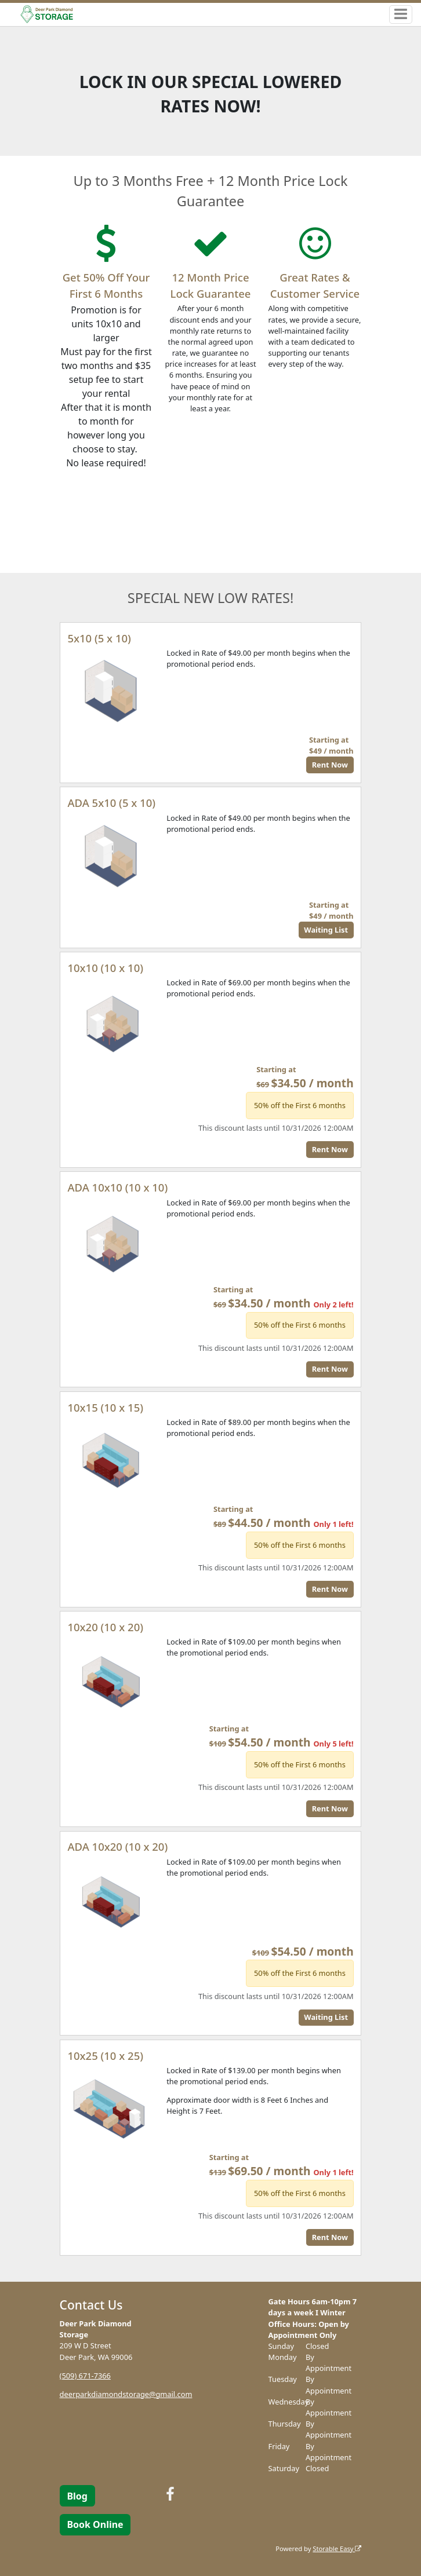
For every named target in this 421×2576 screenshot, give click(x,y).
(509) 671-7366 (85, 2375)
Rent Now (330, 764)
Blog (77, 2496)
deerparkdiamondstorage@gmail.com (126, 2394)
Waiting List (326, 930)
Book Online (95, 2524)
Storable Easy (337, 2548)
